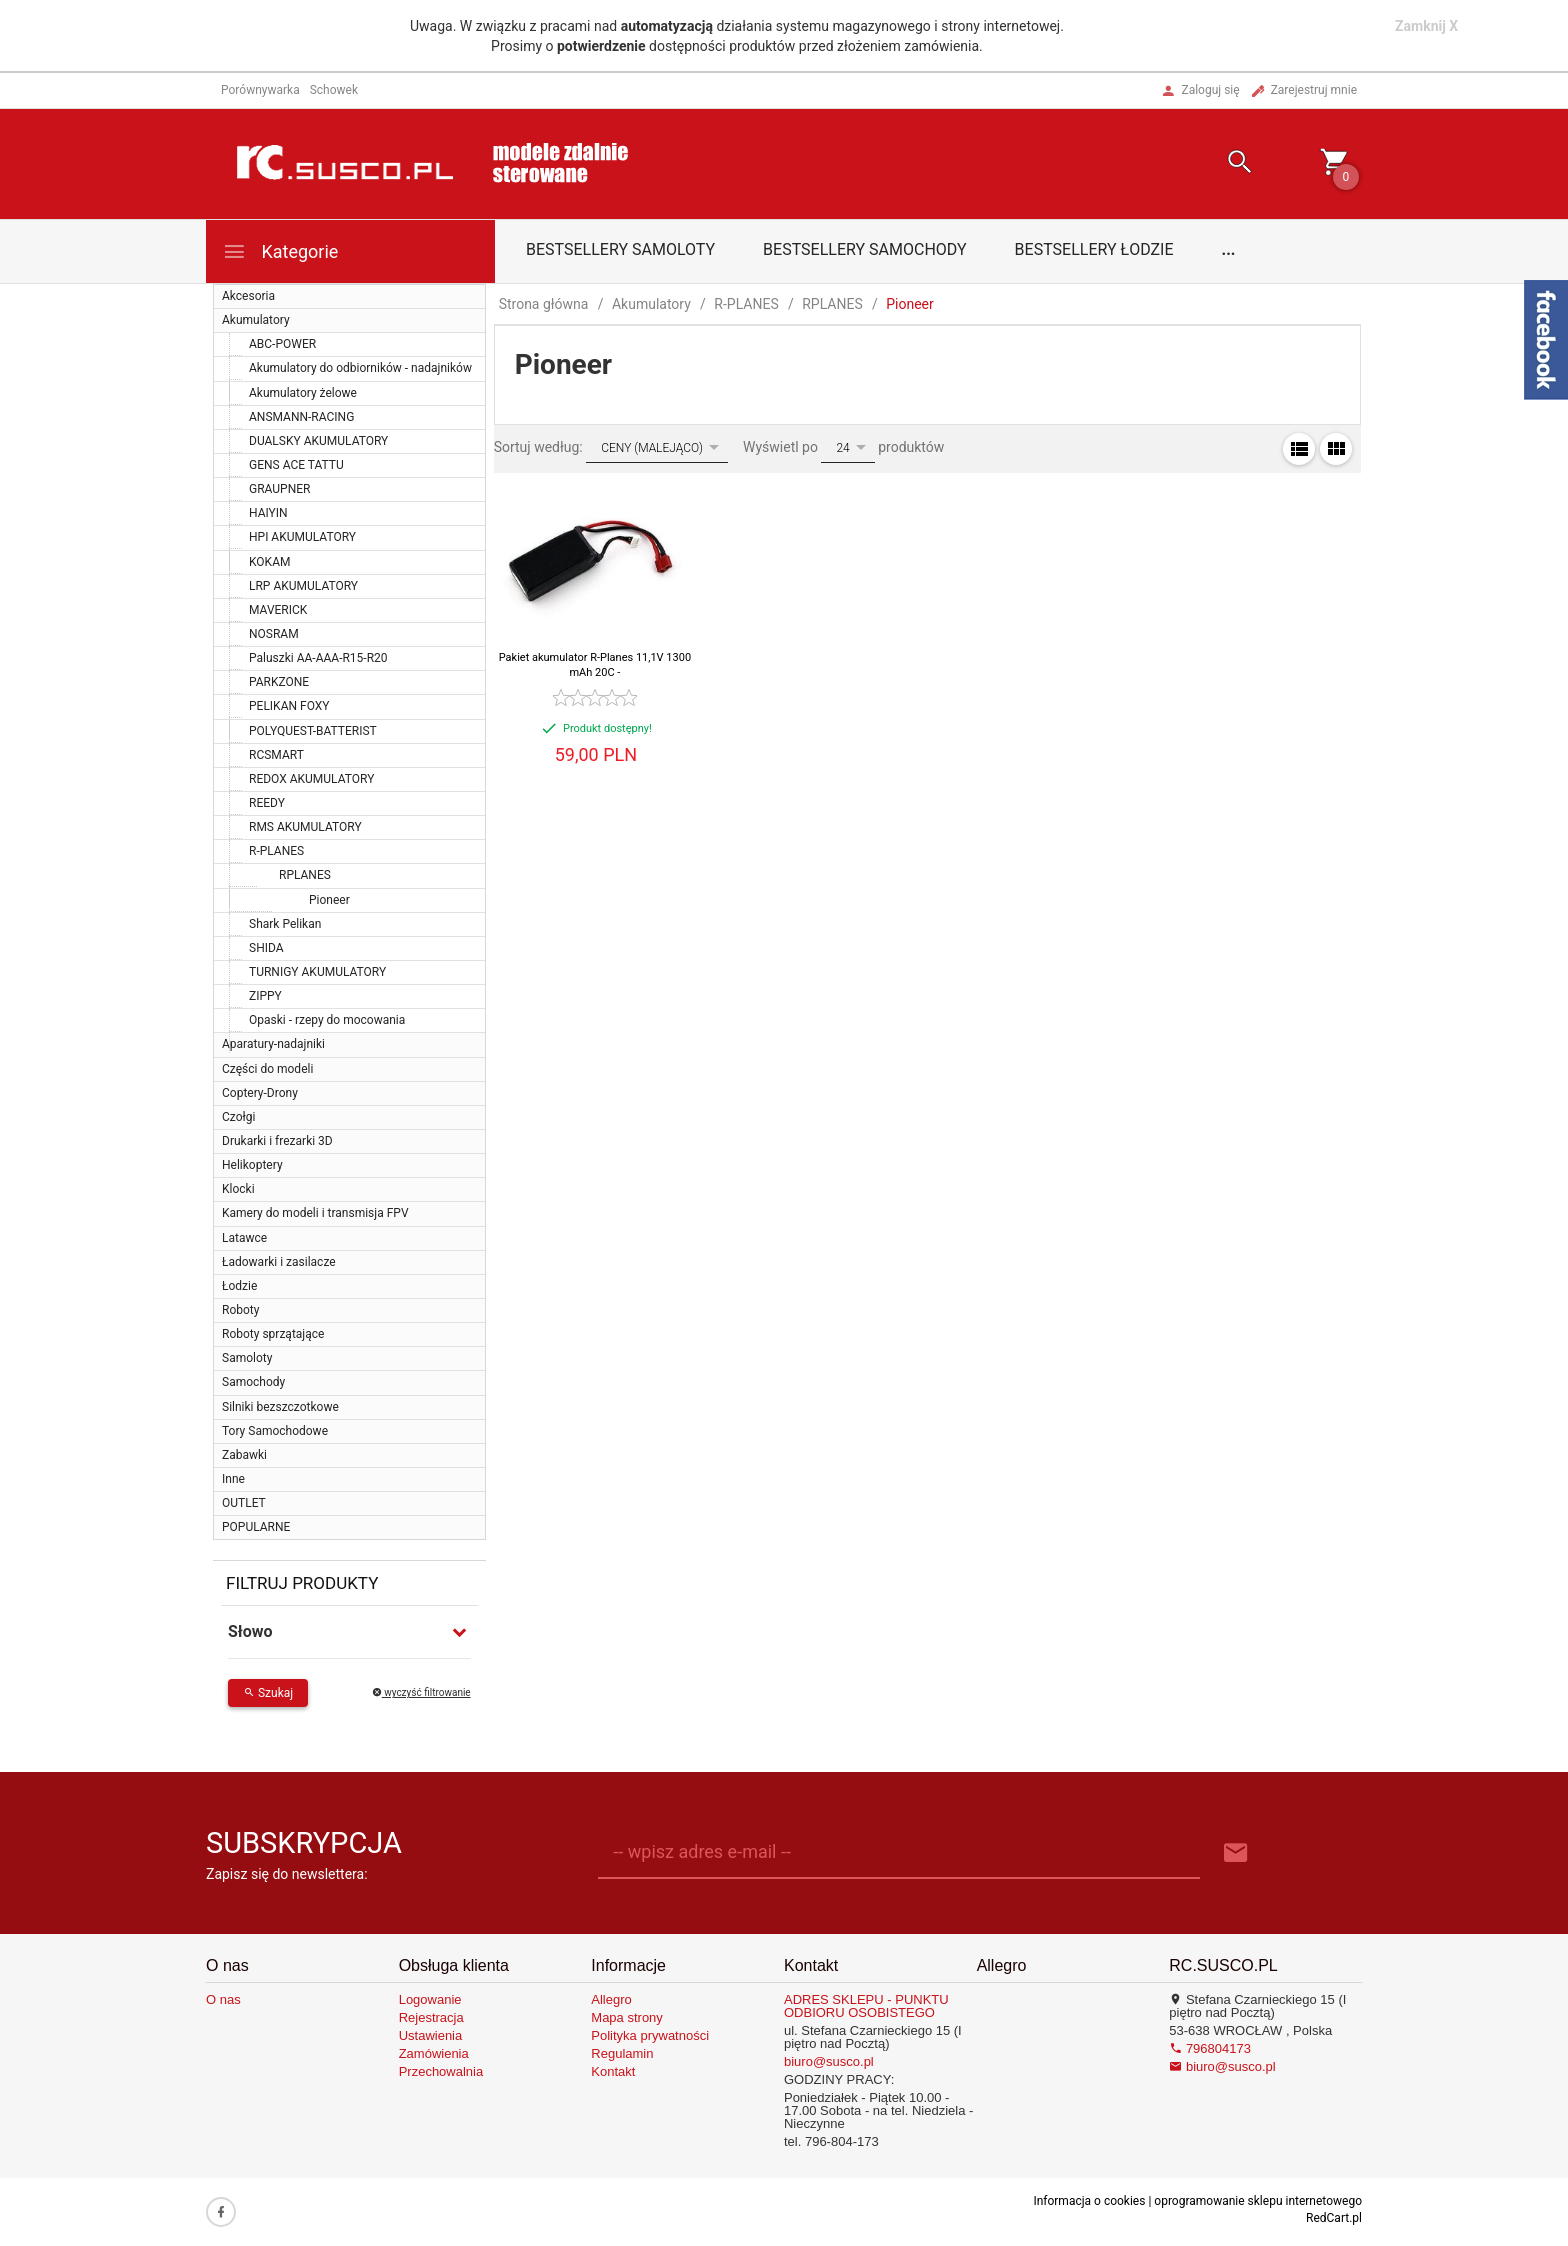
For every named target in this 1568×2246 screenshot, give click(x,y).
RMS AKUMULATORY (305, 827)
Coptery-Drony (260, 1093)
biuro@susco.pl (829, 2061)
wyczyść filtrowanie (421, 1692)
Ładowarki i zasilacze (279, 1262)
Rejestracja (431, 2017)
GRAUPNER (279, 489)
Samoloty (247, 1358)
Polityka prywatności (650, 2035)
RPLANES (305, 875)
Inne (233, 1479)
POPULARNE (256, 1527)
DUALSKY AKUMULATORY (318, 441)
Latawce (244, 1238)
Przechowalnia (441, 2071)
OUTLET (244, 1503)
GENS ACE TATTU (296, 465)
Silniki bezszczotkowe (280, 1407)
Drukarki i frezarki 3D (277, 1141)
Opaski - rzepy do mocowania (327, 1020)
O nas (223, 1999)
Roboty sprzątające (273, 1334)
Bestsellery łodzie (1094, 249)
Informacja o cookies (1089, 2201)
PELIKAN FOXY (289, 706)
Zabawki (244, 1455)
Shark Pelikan (285, 924)
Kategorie (280, 251)
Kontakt (613, 2071)
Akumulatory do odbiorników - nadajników (360, 368)
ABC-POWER (282, 344)
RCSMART (276, 755)
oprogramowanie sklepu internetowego (1258, 2201)
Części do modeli (267, 1069)
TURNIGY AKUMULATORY (317, 972)
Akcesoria (248, 296)
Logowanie (430, 1999)
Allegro (611, 1999)
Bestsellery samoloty (620, 249)
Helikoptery (252, 1165)
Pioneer (329, 900)
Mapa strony (627, 2017)
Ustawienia (431, 2035)
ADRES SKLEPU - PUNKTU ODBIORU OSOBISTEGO (866, 2006)
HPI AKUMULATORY (302, 537)
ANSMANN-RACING (301, 417)
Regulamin (622, 2053)
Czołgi (238, 1117)
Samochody (253, 1382)
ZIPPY (265, 996)
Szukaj (268, 1693)
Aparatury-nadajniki (273, 1044)
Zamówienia (434, 2053)
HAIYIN (268, 513)
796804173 (1210, 2048)
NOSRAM (274, 634)
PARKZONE (279, 682)
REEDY (267, 803)
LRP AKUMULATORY (303, 586)
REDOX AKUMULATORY (311, 779)
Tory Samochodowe (275, 1431)
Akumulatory (256, 320)
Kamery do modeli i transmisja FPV (315, 1213)
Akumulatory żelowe (303, 393)
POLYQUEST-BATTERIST (313, 731)
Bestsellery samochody (865, 249)
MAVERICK (278, 610)
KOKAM (269, 562)
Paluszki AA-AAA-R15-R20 (318, 658)
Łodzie (239, 1286)
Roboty (240, 1310)
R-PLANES (276, 851)
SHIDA (266, 948)
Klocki (238, 1189)
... (1229, 249)
